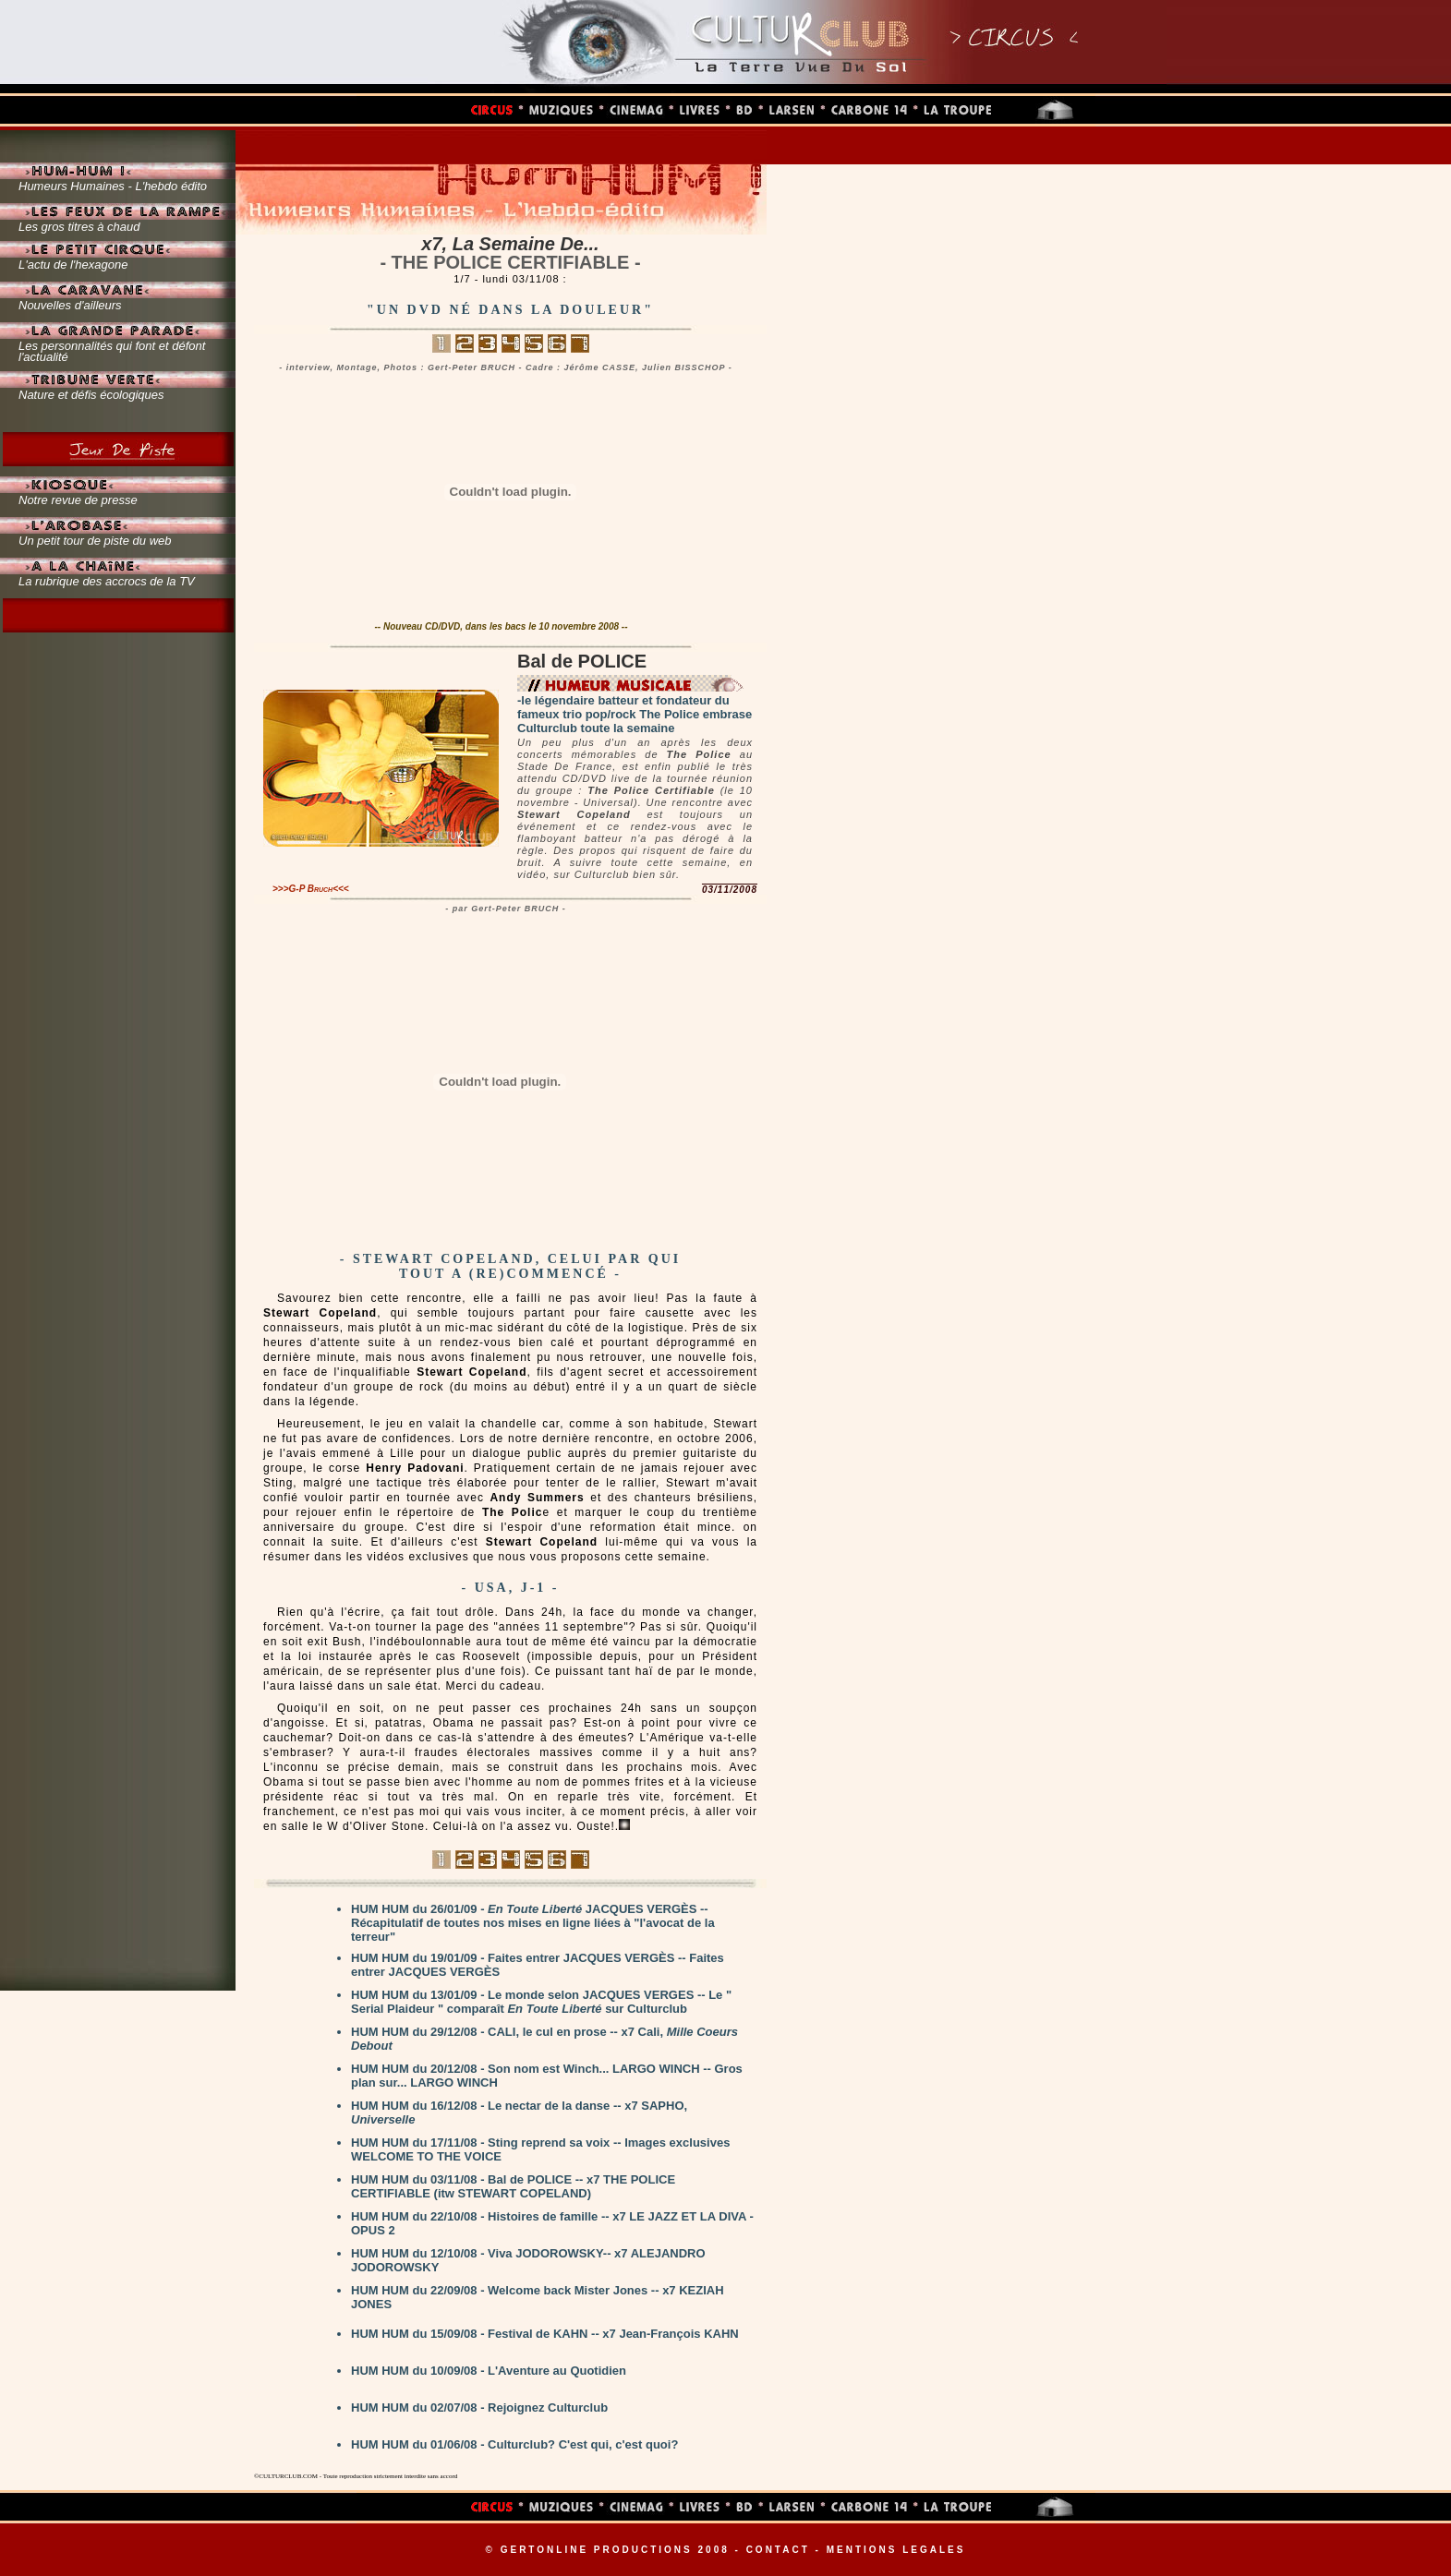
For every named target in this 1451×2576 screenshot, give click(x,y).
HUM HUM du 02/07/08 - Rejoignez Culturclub (479, 2407)
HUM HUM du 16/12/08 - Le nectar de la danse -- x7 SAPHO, (519, 2112)
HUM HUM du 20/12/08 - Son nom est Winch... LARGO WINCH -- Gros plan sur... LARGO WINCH (547, 2075)
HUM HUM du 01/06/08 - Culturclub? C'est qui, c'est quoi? (514, 2444)
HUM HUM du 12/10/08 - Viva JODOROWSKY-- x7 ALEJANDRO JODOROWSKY (528, 2260)
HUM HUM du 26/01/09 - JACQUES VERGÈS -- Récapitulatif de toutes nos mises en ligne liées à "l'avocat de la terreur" (533, 1923)
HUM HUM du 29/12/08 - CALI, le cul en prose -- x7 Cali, (544, 2038)
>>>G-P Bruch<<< (310, 889)
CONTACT (778, 2550)
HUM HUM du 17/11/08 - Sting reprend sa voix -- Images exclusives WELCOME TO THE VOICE (540, 2149)
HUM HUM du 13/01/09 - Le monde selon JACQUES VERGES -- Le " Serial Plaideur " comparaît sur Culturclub (541, 2002)
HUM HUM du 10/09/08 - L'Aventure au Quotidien (488, 2370)
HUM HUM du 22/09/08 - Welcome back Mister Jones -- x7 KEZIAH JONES (537, 2297)
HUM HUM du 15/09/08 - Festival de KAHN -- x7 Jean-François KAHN (545, 2334)
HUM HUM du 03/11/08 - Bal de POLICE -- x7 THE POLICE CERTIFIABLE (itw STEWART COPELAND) (513, 2186)
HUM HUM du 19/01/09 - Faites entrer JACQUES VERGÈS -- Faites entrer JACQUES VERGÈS (537, 1965)
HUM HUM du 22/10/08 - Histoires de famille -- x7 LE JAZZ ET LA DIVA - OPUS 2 (552, 2223)
